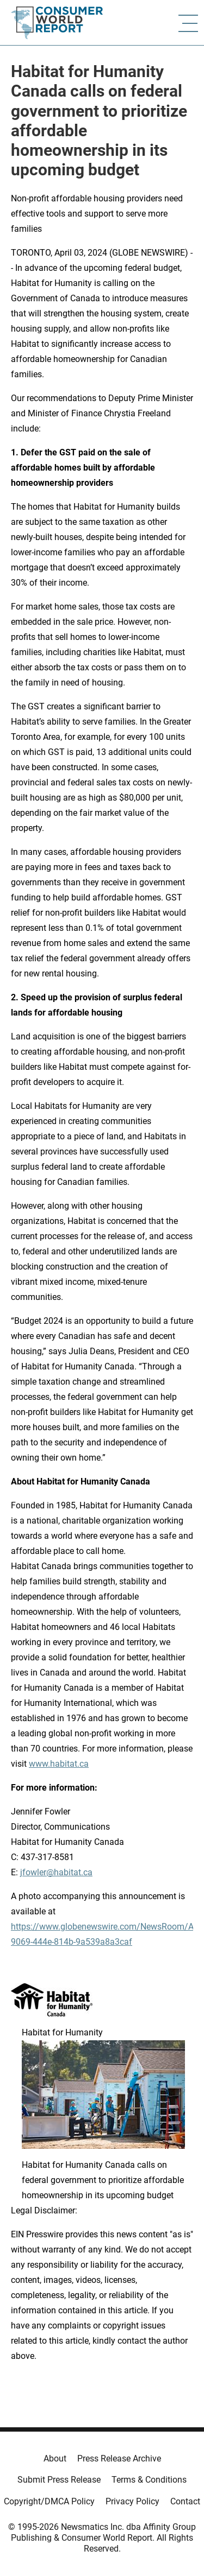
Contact (185, 2501)
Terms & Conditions (149, 2480)
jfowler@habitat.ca (56, 1872)
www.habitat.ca (59, 1764)
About (55, 2458)
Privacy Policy (132, 2501)
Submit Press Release (59, 2480)
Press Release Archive (119, 2458)
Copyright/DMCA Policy (49, 2501)
